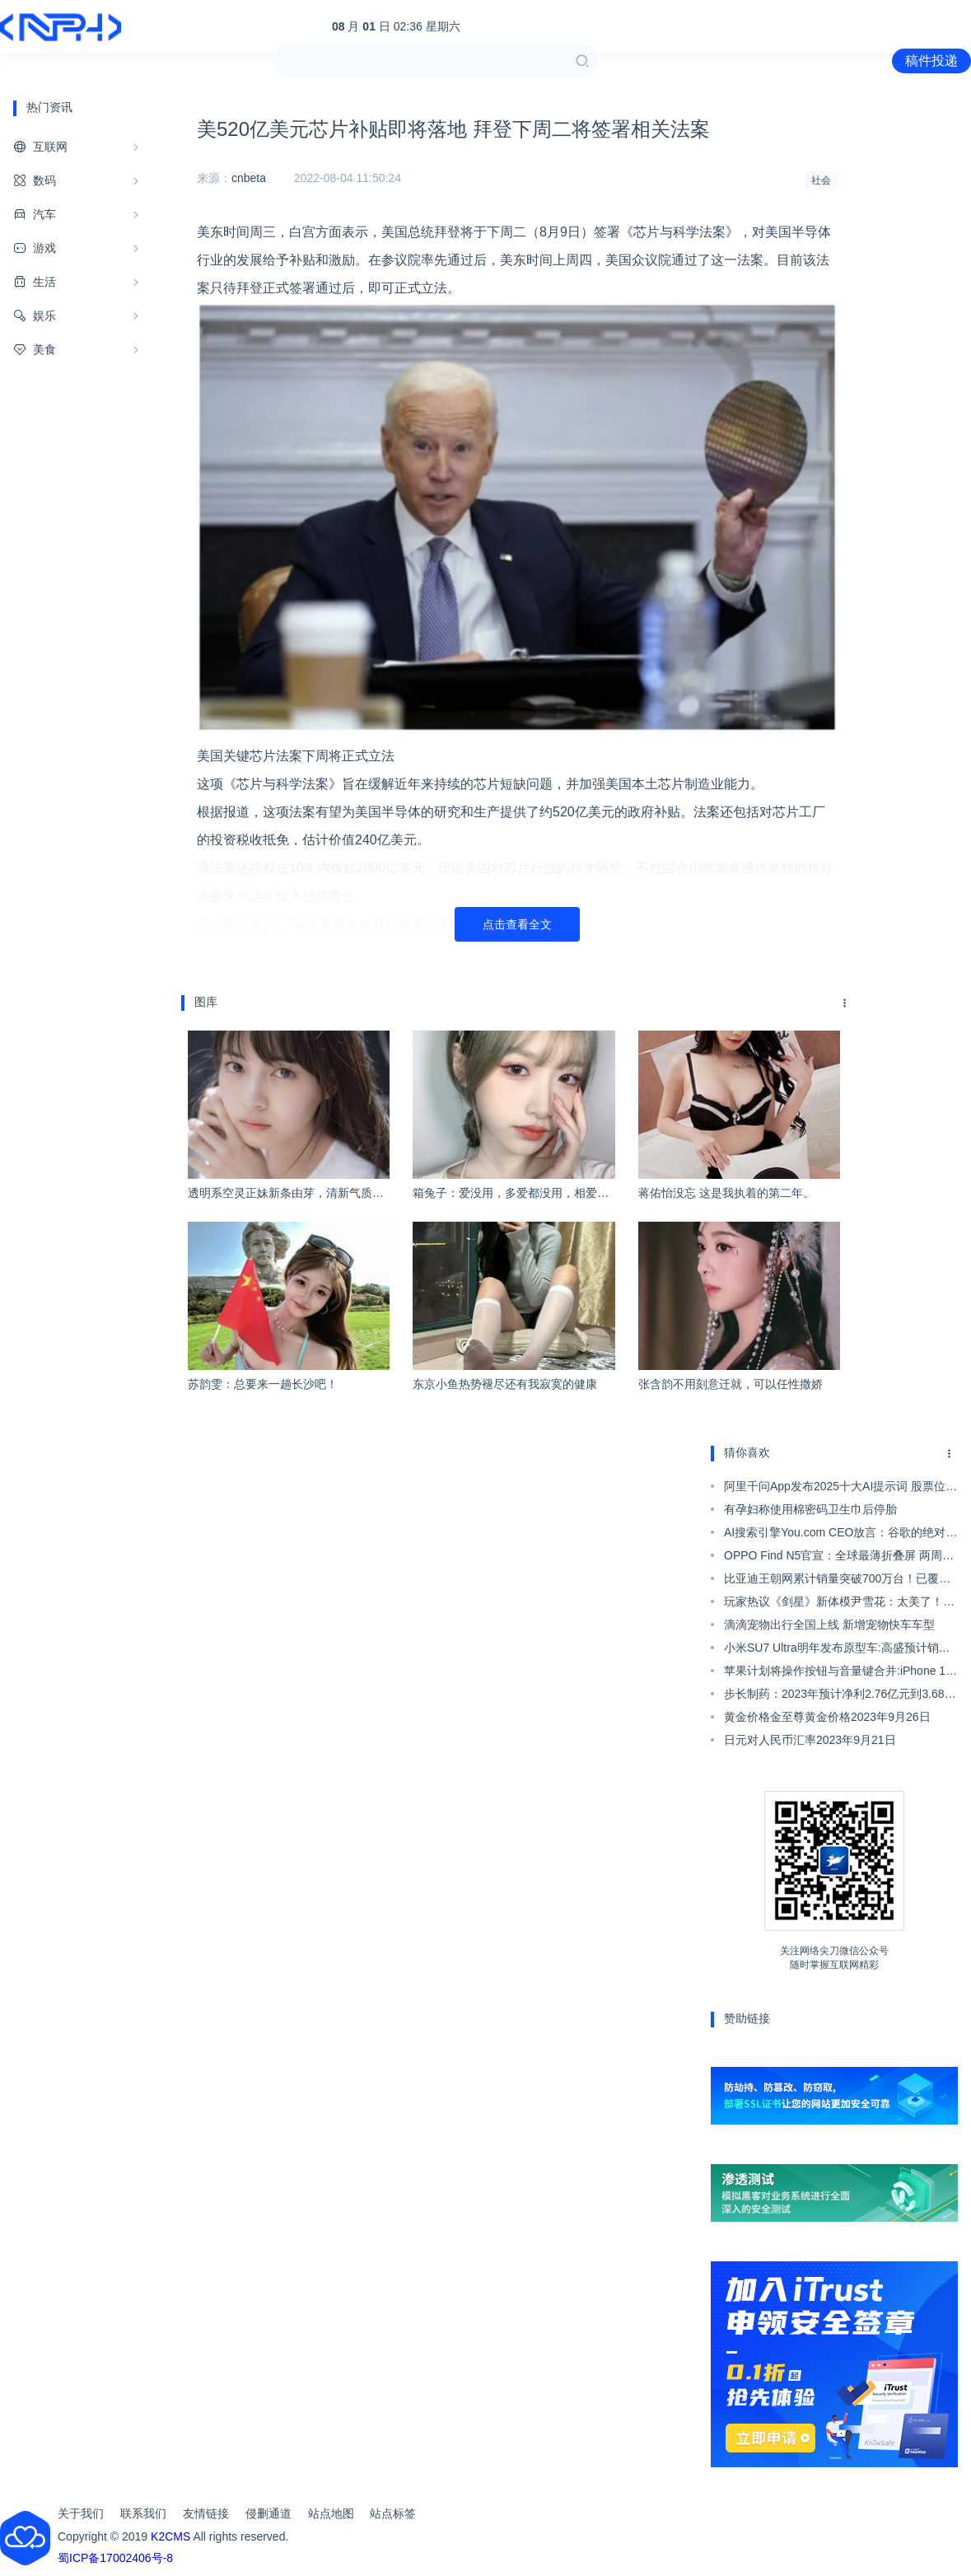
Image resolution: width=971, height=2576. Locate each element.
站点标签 (393, 2513)
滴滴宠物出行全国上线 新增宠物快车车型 (829, 1624)
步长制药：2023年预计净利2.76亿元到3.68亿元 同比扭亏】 (840, 1696)
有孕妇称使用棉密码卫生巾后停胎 (810, 1509)
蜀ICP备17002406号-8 (115, 2557)
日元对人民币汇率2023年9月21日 (810, 1739)
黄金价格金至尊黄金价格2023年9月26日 (827, 1716)
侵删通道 (268, 2513)
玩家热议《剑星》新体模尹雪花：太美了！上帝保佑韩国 (839, 1604)
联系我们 (143, 2513)
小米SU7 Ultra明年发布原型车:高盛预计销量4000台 (837, 1650)
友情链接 (206, 2513)
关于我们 (81, 2513)
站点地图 (331, 2513)
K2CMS (170, 2536)
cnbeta (248, 178)
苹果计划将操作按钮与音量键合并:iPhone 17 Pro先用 (838, 1673)
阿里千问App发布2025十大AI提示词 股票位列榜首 (840, 1489)
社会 (821, 180)
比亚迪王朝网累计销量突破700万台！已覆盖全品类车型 (837, 1581)
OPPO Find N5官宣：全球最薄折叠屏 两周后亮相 (839, 1558)
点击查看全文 (517, 924)
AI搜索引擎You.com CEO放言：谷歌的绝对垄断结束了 (840, 1535)
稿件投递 (931, 61)
